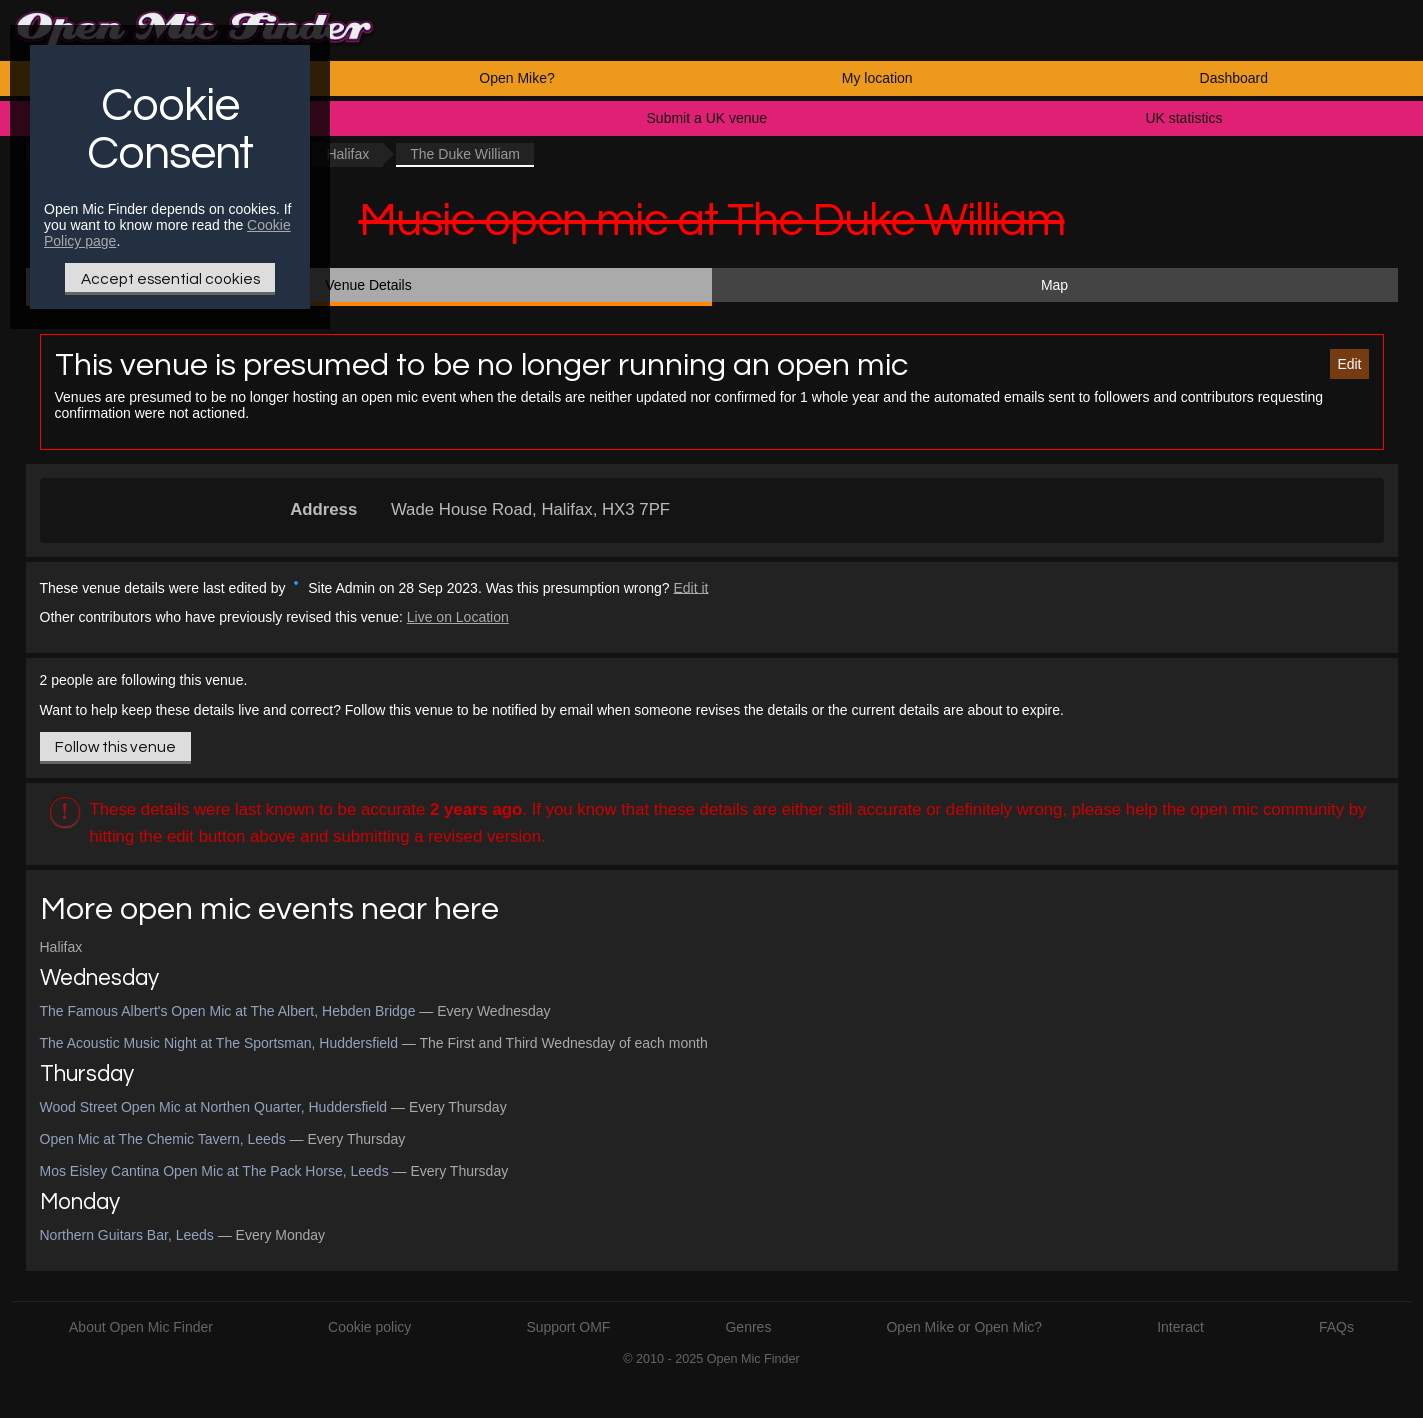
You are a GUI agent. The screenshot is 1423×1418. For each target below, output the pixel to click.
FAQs (1336, 1327)
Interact (1180, 1327)
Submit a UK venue (707, 118)
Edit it (690, 587)
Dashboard (1234, 78)
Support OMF (568, 1327)
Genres (748, 1327)
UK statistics (1183, 118)
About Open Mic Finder (141, 1327)
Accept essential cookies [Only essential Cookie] (170, 279)
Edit (1349, 364)
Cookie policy (369, 1327)
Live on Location (458, 617)
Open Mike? (516, 78)
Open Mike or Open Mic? (964, 1327)
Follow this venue (115, 747)
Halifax (347, 154)
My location (877, 78)
